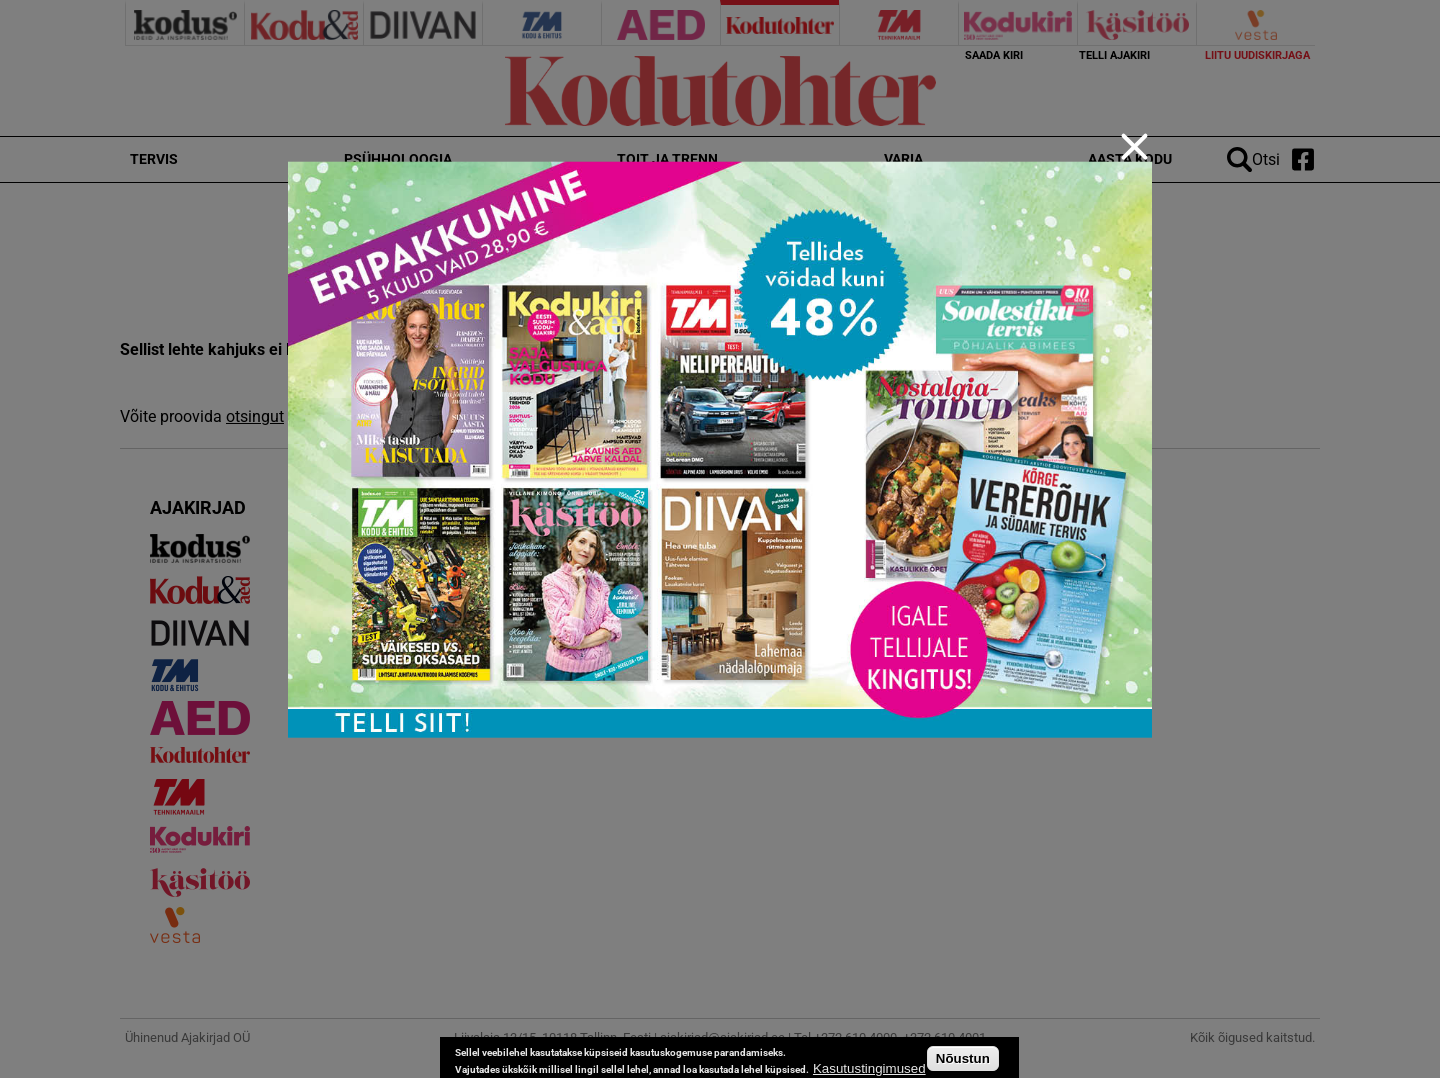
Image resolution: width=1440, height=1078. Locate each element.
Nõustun (963, 1058)
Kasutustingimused (869, 1068)
